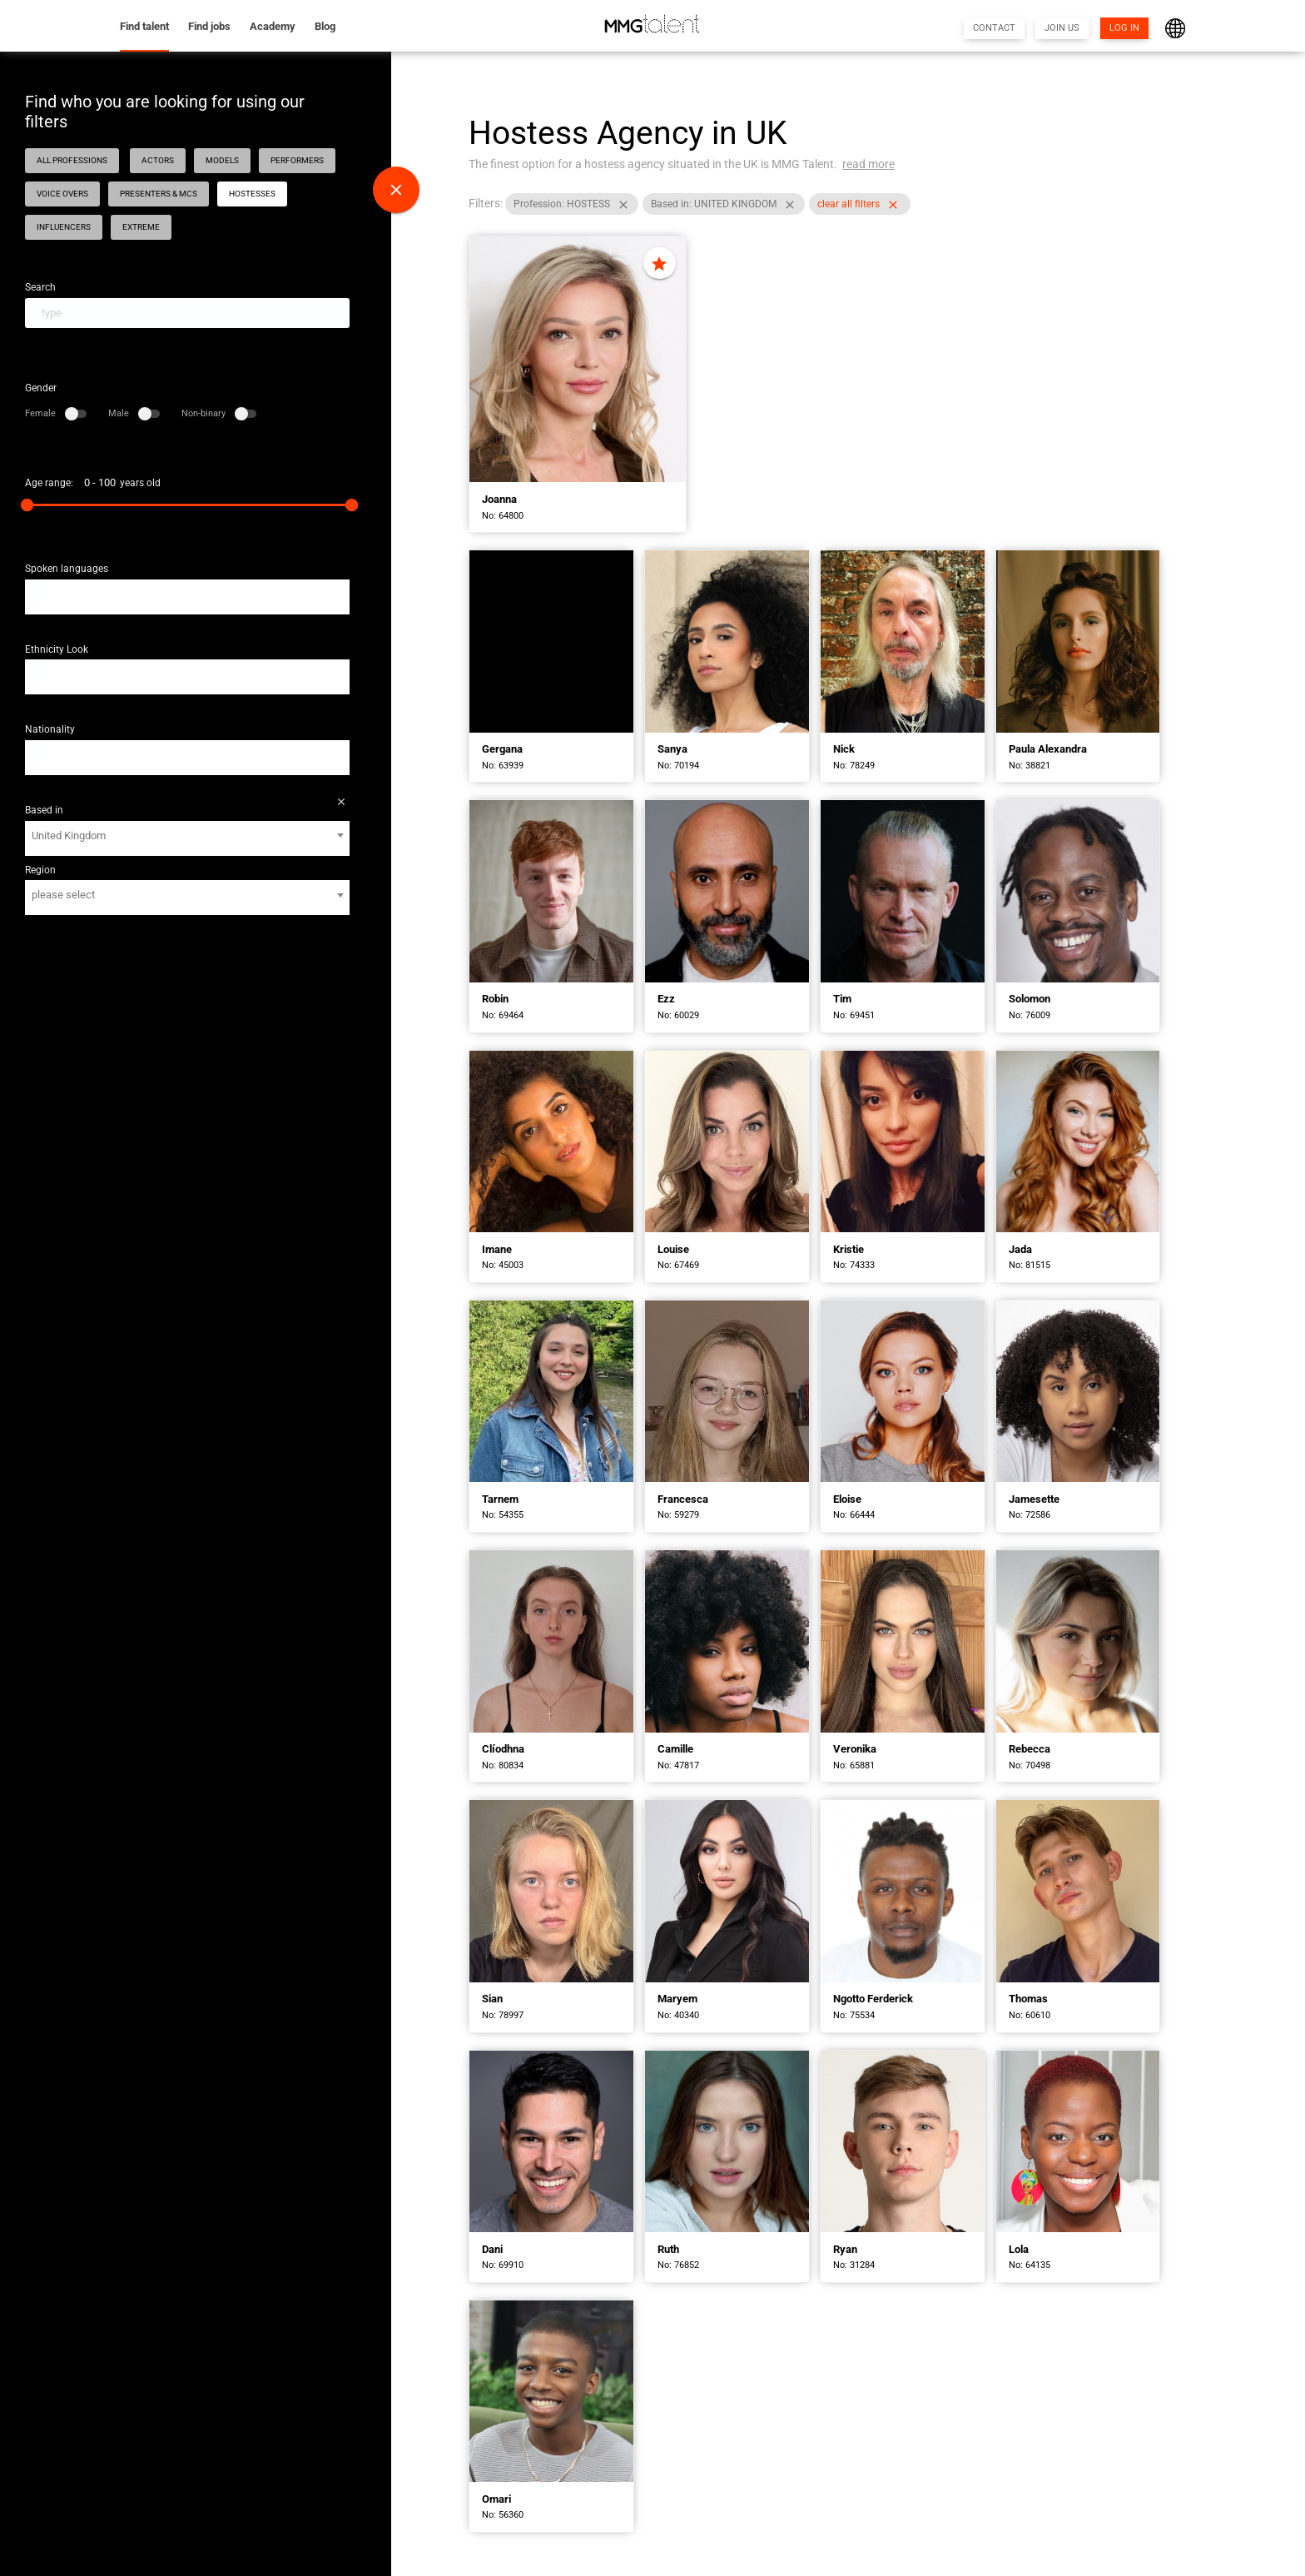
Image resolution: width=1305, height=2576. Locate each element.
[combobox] (187, 596)
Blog (325, 26)
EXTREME (141, 226)
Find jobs (209, 26)
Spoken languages (66, 568)
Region (40, 870)
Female (56, 413)
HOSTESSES (252, 193)
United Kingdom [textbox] (69, 835)
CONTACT (994, 27)
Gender (41, 388)
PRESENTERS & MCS (158, 193)
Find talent (144, 26)
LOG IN (1124, 27)
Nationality (50, 729)
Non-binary (218, 413)
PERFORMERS (297, 160)
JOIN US (1061, 27)
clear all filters (862, 205)
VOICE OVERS (62, 193)
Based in (44, 810)
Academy (272, 26)
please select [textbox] (63, 894)
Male (134, 413)
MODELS (222, 160)
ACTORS (157, 160)
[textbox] (37, 591)
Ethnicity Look (56, 649)
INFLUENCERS (64, 226)
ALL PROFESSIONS (72, 160)
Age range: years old (93, 483)
